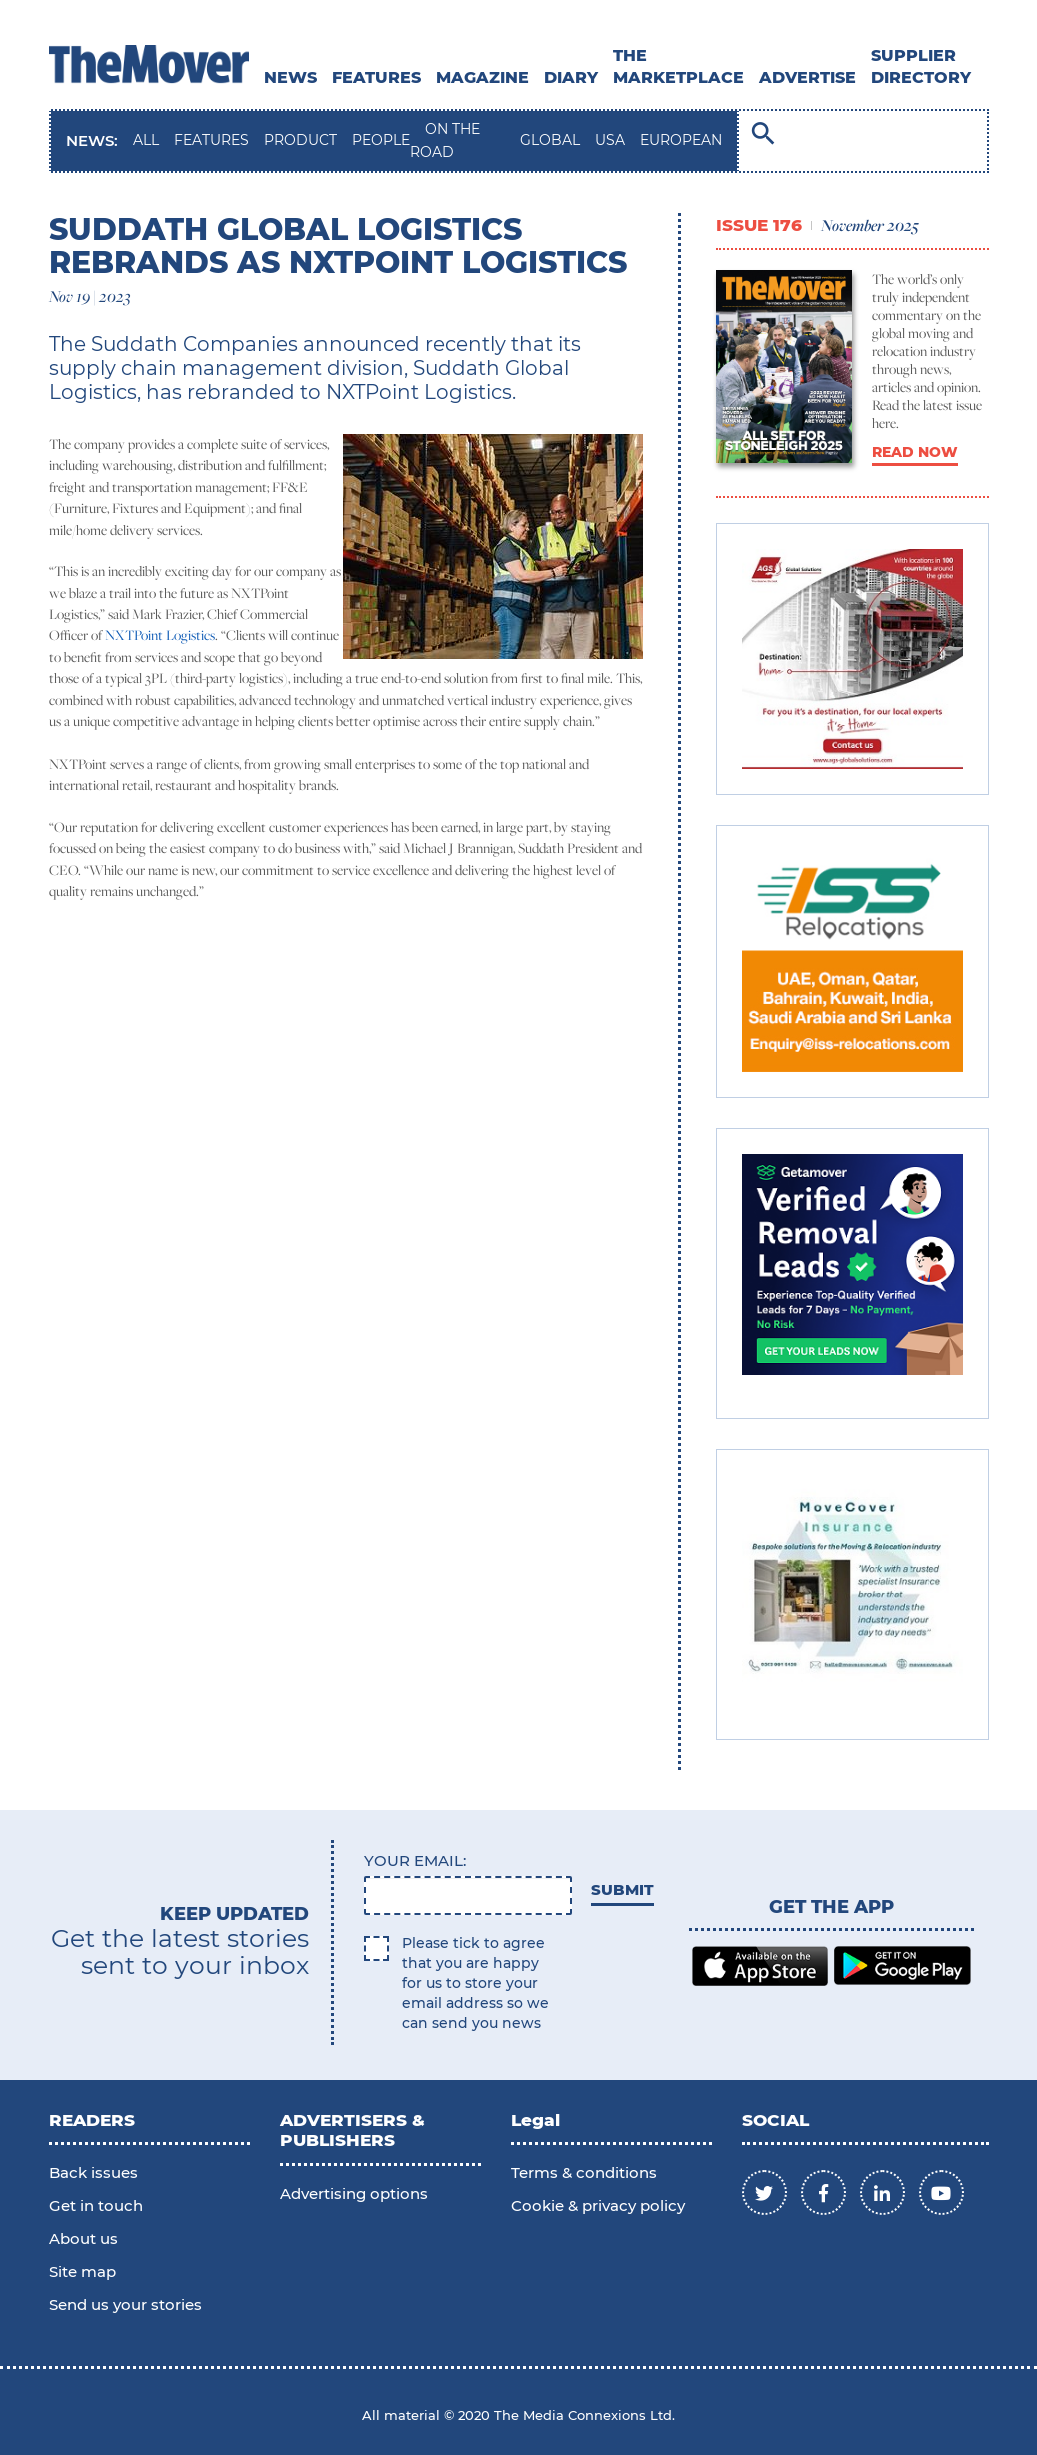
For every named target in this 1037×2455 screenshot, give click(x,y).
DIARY (571, 77)
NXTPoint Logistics (160, 635)
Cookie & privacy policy (598, 2205)
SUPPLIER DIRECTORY (921, 66)
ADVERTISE (807, 77)
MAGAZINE (482, 77)
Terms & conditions (584, 2172)
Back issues (93, 2172)
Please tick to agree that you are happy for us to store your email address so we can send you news (475, 1983)
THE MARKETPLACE (678, 66)
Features (376, 77)
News (290, 77)
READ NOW (915, 452)
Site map (82, 2271)
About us (83, 2238)
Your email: (415, 1860)
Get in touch (96, 2205)
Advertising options (354, 2193)
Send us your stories (125, 2304)
